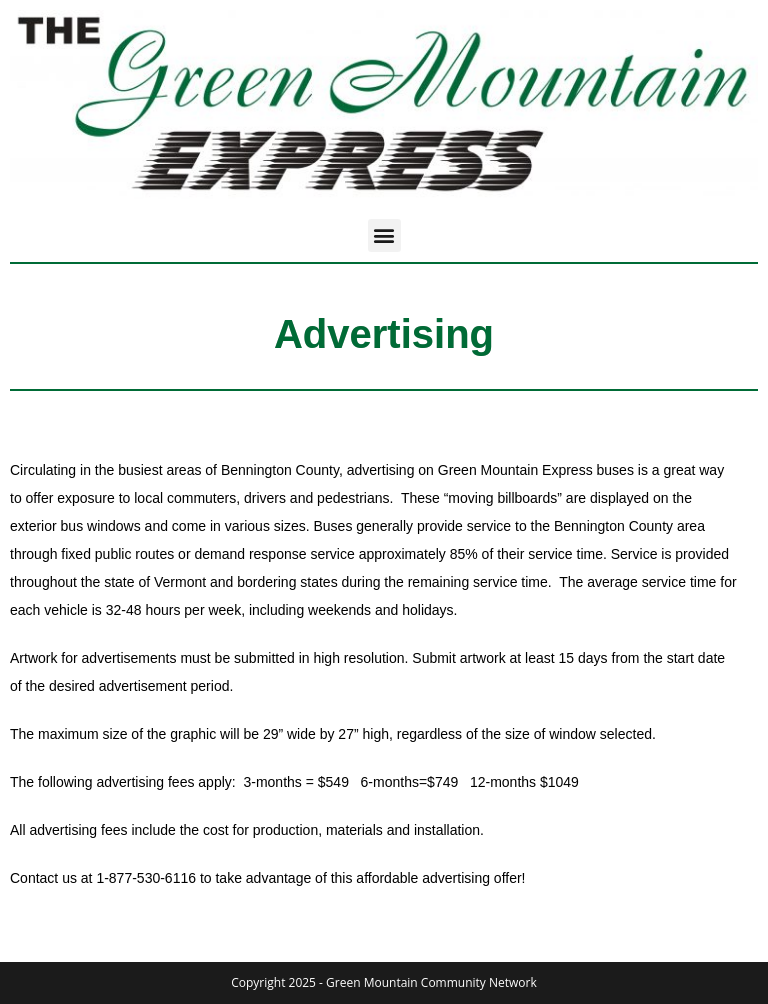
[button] (384, 235)
